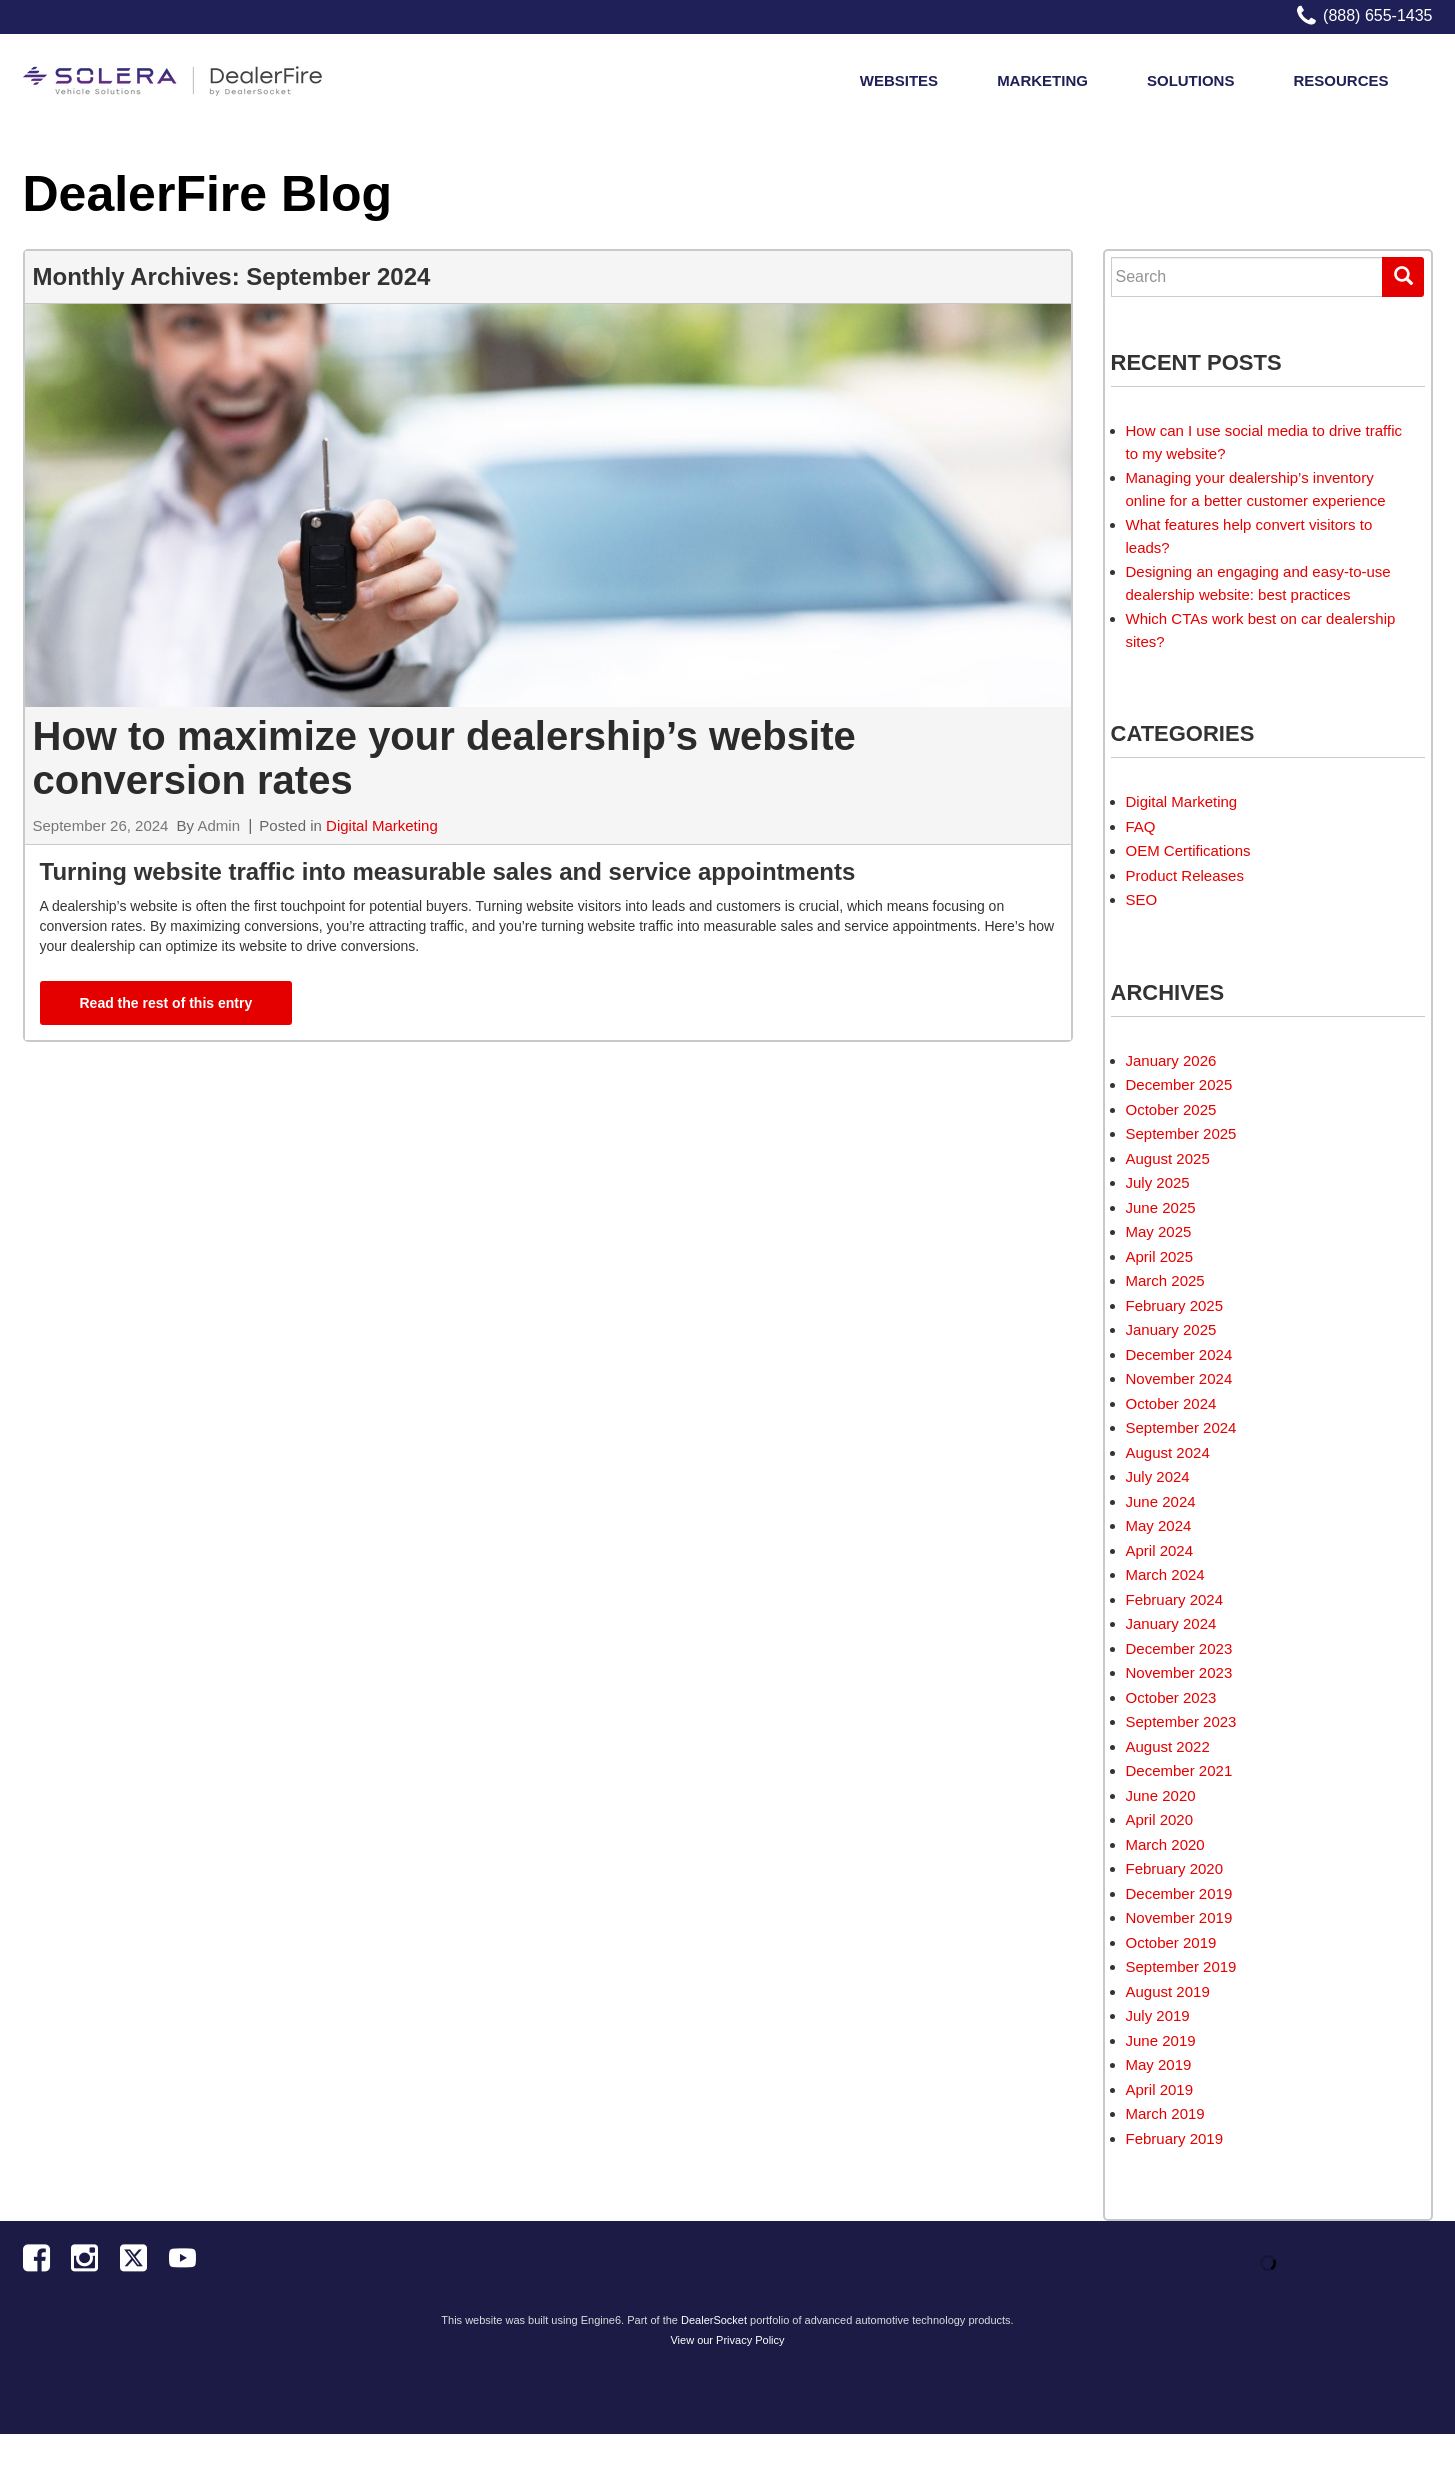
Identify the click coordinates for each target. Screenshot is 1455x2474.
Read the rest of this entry (166, 1003)
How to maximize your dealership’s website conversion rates (444, 758)
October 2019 (1171, 1942)
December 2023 (1179, 1648)
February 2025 (1175, 1305)
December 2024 (1179, 1354)
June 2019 (1161, 2040)
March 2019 (1165, 2113)
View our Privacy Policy (727, 2340)
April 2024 (1160, 1550)
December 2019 (1179, 1893)
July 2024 (1158, 1476)
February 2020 (1175, 1868)
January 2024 (1171, 1623)
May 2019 (1159, 2064)
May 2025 (1159, 1231)
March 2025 (1165, 1280)
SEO (1142, 899)
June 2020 (1161, 1795)
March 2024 (1165, 1574)
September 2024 (1181, 1427)
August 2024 (1168, 1452)
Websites (899, 86)
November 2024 (1179, 1378)
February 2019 (1175, 2138)
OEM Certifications (1188, 850)
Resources (1340, 86)
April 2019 (1160, 2089)
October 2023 (1171, 1697)
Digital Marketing (382, 825)
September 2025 (1181, 1133)
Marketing (1042, 86)
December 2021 (1179, 1770)
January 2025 (1171, 1329)
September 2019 (1181, 1966)
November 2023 (1179, 1672)
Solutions (1191, 86)
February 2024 (1175, 1599)
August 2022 (1168, 1746)
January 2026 (1171, 1060)
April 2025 (1160, 1256)
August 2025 (1168, 1158)
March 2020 (1165, 1844)
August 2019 (1168, 1991)
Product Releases (1185, 875)
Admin (218, 825)
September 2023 (1181, 1721)
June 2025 (1161, 1207)
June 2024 (1161, 1501)
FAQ (1141, 826)
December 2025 (1179, 1084)
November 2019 (1179, 1917)
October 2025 (1171, 1109)
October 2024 (1171, 1403)
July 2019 (1158, 2015)
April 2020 (1160, 1819)
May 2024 (1159, 1525)
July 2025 (1158, 1182)
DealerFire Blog (208, 194)
